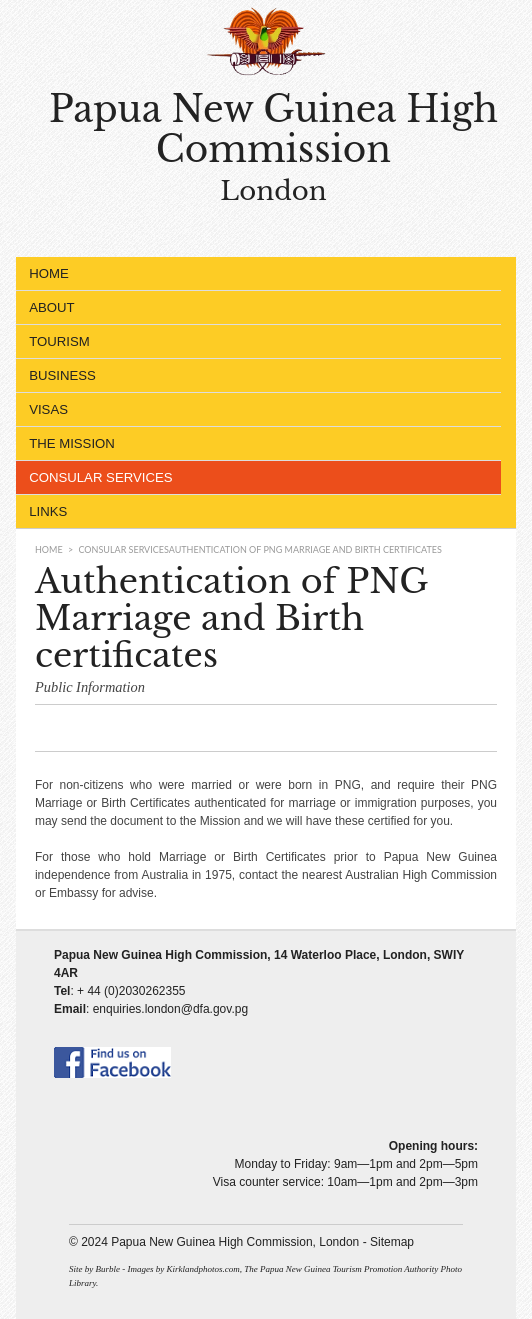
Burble (107, 1269)
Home (49, 273)
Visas (253, 410)
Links (48, 511)
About (253, 308)
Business (253, 376)
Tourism (253, 342)
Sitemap (392, 1242)
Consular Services (253, 478)
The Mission (253, 444)
